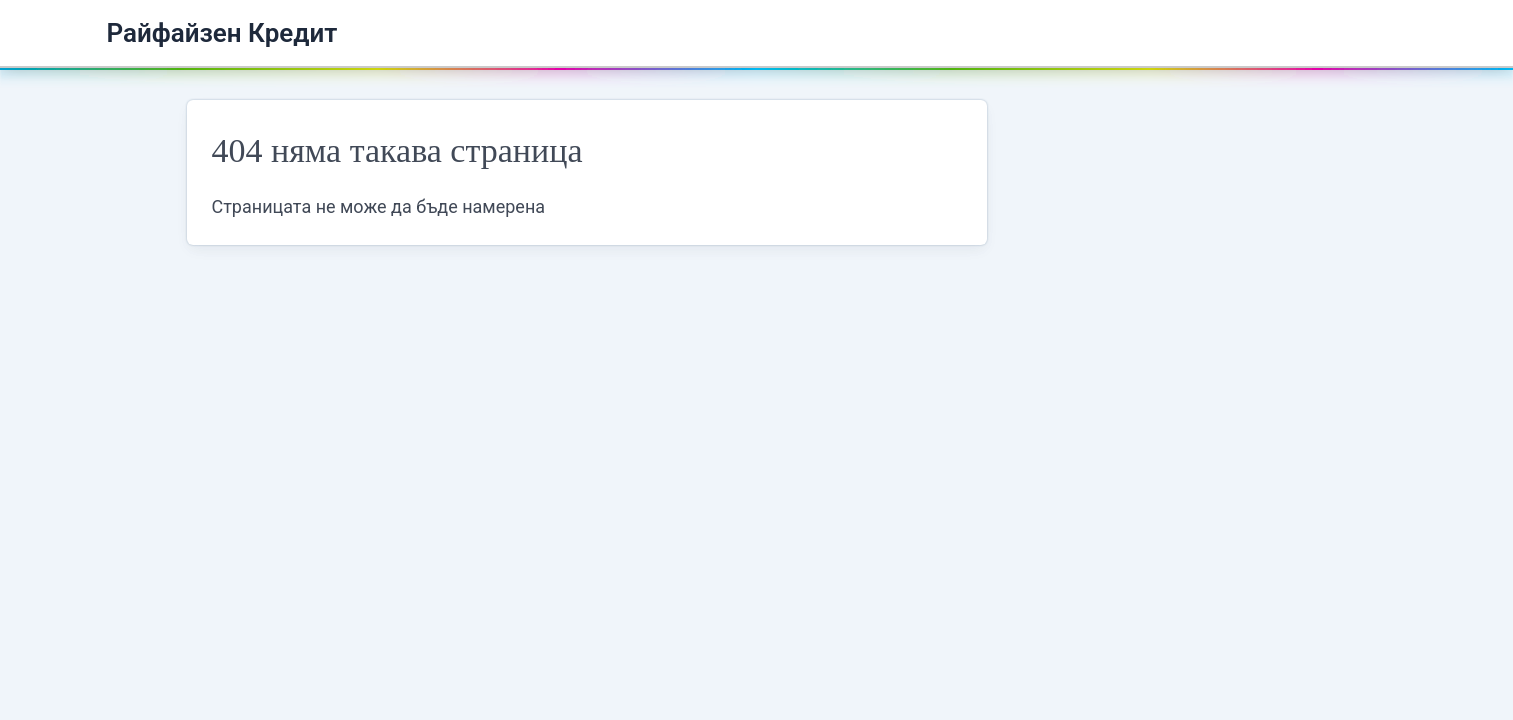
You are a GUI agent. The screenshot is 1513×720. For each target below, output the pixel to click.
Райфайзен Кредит (222, 33)
